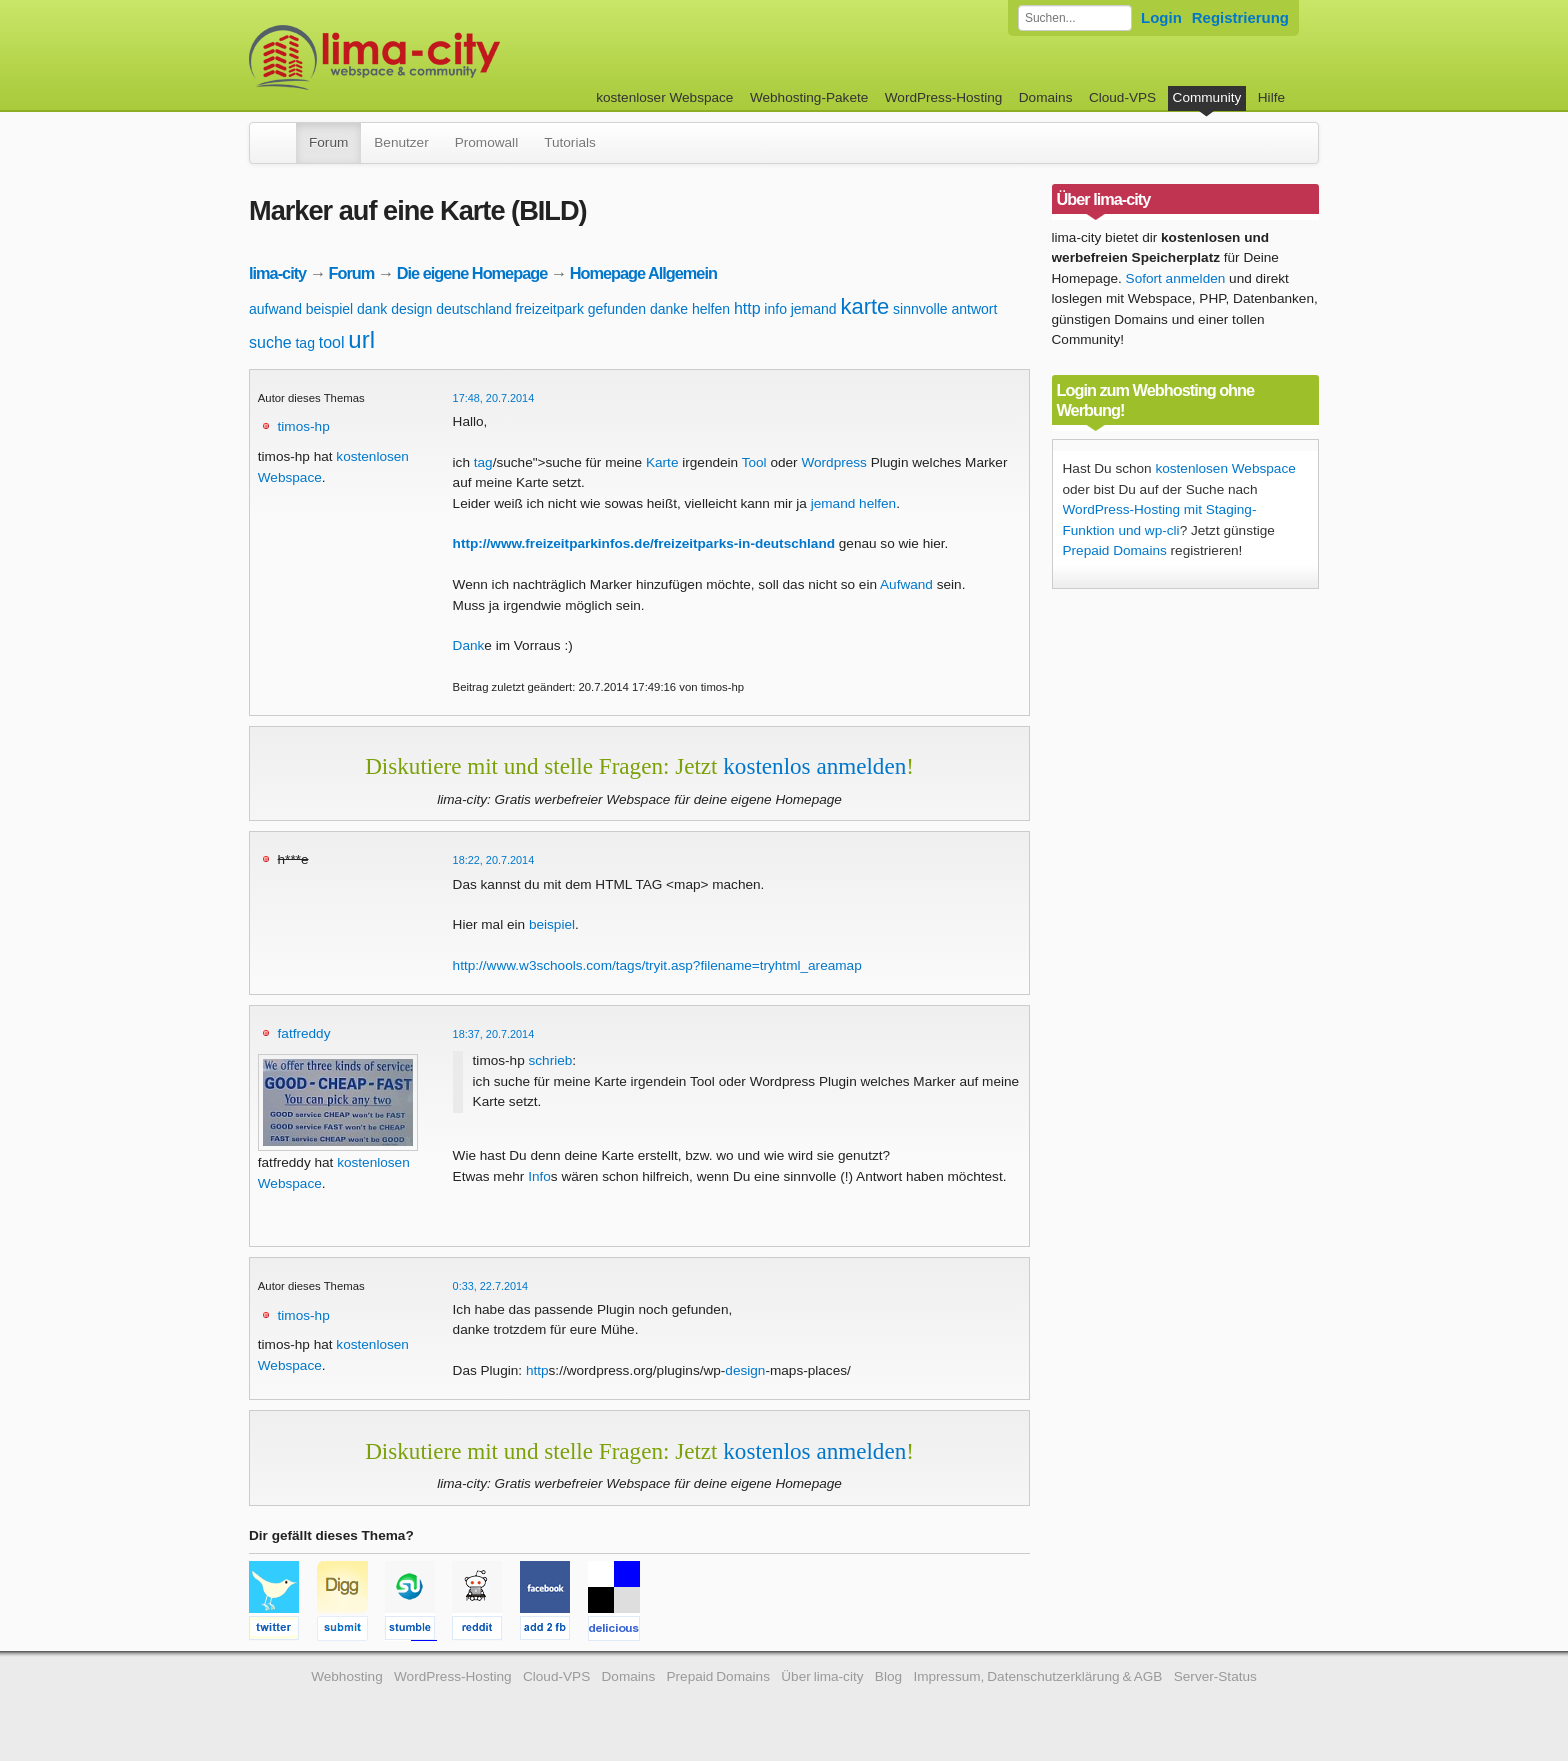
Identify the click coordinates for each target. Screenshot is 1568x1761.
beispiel (329, 309)
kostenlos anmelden (814, 766)
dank (372, 309)
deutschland (474, 309)
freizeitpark (549, 309)
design (411, 309)
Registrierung (1240, 17)
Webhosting (347, 1676)
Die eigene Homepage (472, 273)
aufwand (275, 309)
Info (539, 1176)
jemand (814, 309)
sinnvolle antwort (945, 309)
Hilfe (1271, 97)
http (747, 308)
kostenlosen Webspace (1225, 468)
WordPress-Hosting (944, 97)
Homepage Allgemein (643, 273)
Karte (662, 462)
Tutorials (570, 142)
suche (270, 342)
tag (304, 343)
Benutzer (401, 142)
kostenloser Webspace (664, 97)
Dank (469, 645)
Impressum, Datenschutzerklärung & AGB (1037, 1676)
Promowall (486, 142)
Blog (888, 1676)
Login (1161, 17)
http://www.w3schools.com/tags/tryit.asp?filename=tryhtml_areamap (657, 965)
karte (864, 306)
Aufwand (906, 584)
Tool (754, 462)
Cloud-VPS (1122, 97)
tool (332, 342)
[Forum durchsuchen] (1075, 18)
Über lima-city (822, 1676)
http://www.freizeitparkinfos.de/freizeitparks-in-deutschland (644, 543)
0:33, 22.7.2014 (491, 1286)
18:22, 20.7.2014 (494, 860)
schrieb (550, 1060)
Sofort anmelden (1176, 278)
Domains (1046, 97)
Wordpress (833, 462)
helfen (711, 309)
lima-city (277, 273)
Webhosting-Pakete (809, 97)
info (775, 309)
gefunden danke (638, 309)
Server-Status (1215, 1676)
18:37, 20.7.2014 (494, 1034)
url (361, 339)
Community (1207, 97)
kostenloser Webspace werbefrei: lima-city (449, 57)
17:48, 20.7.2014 (494, 398)
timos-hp (304, 426)
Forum (328, 142)
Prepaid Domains (1115, 550)
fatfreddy (304, 1033)
